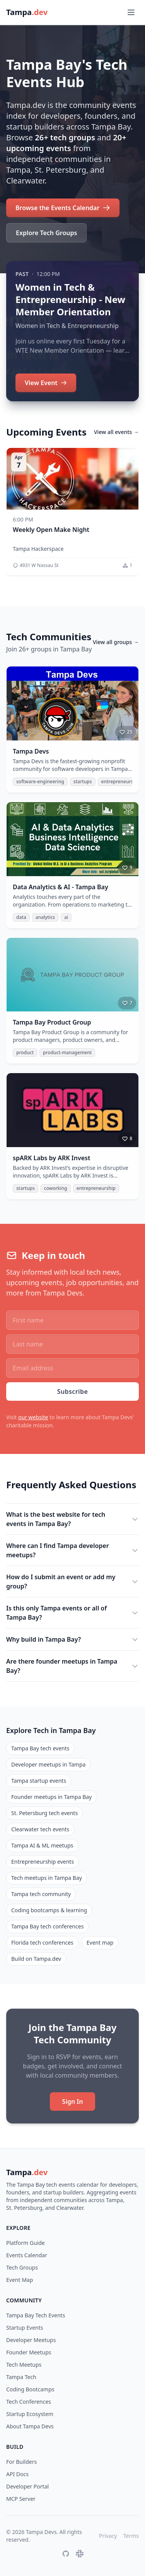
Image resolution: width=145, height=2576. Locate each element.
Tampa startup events (38, 1780)
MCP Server (21, 2498)
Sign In (72, 2101)
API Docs (17, 2474)
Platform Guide (25, 2242)
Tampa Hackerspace (38, 548)
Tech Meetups (23, 2364)
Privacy (108, 2535)
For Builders (21, 2461)
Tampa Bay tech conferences (47, 1926)
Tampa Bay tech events (40, 1748)
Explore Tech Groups (46, 233)
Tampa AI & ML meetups (42, 1845)
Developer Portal (27, 2486)
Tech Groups (22, 2267)
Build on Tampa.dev (36, 1958)
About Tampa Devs (30, 2426)
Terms (131, 2535)
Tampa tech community (41, 1894)
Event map (100, 1942)
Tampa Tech (21, 2377)
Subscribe (72, 1391)
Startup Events (24, 2327)
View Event (46, 383)
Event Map (19, 2279)
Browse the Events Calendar (62, 208)
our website (33, 1417)
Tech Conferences (28, 2401)
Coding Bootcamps (30, 2389)
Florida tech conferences (42, 1942)
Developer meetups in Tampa (48, 1764)
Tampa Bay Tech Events (35, 2315)
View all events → (116, 432)
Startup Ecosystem (29, 2414)
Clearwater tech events (40, 1829)
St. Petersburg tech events (44, 1813)
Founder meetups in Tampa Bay (51, 1796)
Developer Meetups (31, 2340)
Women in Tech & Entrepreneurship (67, 325)
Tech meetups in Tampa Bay (46, 1877)
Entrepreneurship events (42, 1861)
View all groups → (116, 642)
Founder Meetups (28, 2352)
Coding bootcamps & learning (49, 1910)
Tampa (27, 2172)
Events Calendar (26, 2255)
